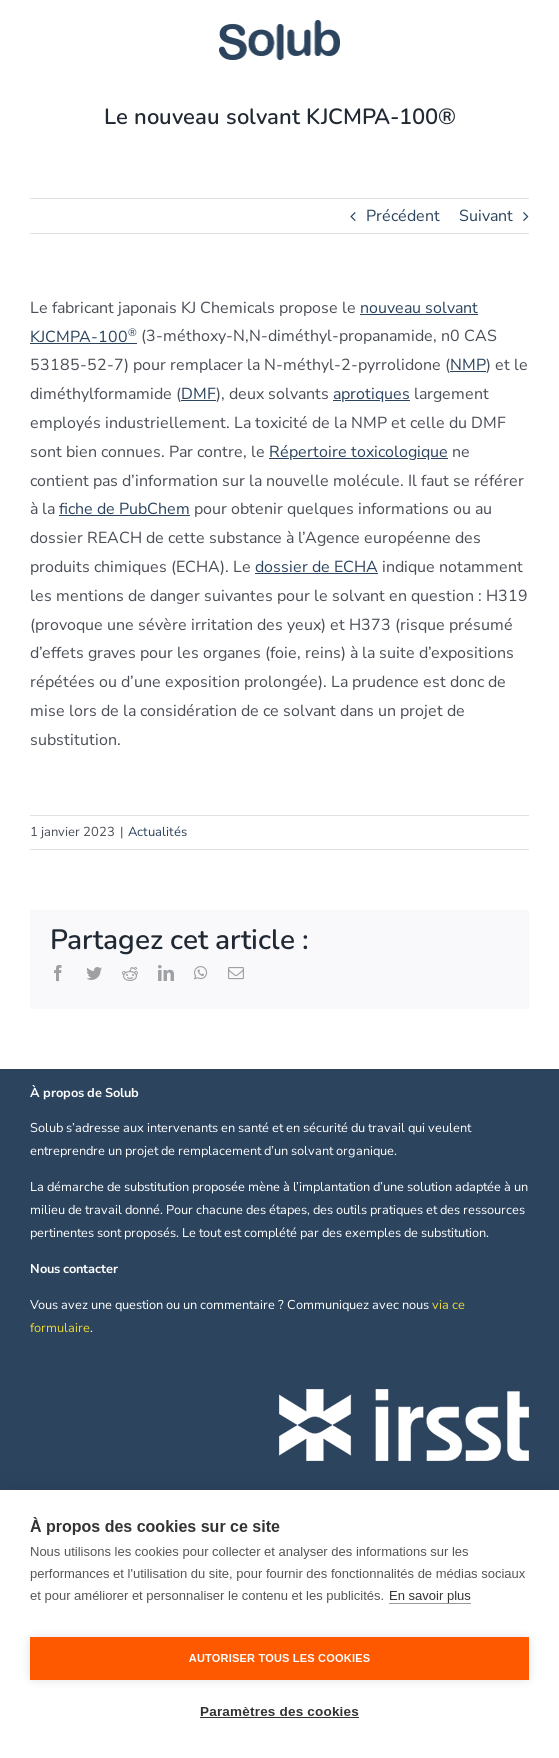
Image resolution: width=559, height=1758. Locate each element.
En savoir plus (430, 1595)
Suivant (486, 216)
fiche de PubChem (124, 509)
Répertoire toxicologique (358, 452)
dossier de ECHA (316, 567)
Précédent (403, 216)
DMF (198, 394)
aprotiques (371, 394)
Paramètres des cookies (279, 1711)
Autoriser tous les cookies (279, 1658)
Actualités (157, 832)
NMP (468, 365)
